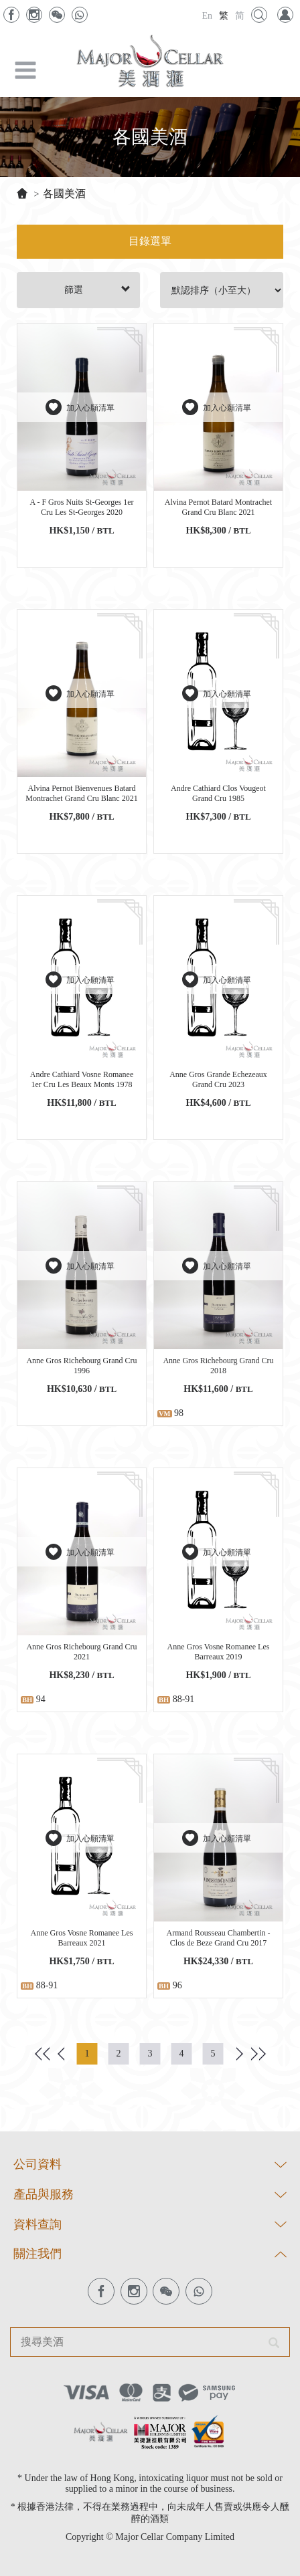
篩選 (97, 289)
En (207, 16)
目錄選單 (150, 241)
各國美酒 (64, 193)
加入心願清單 (82, 407)
